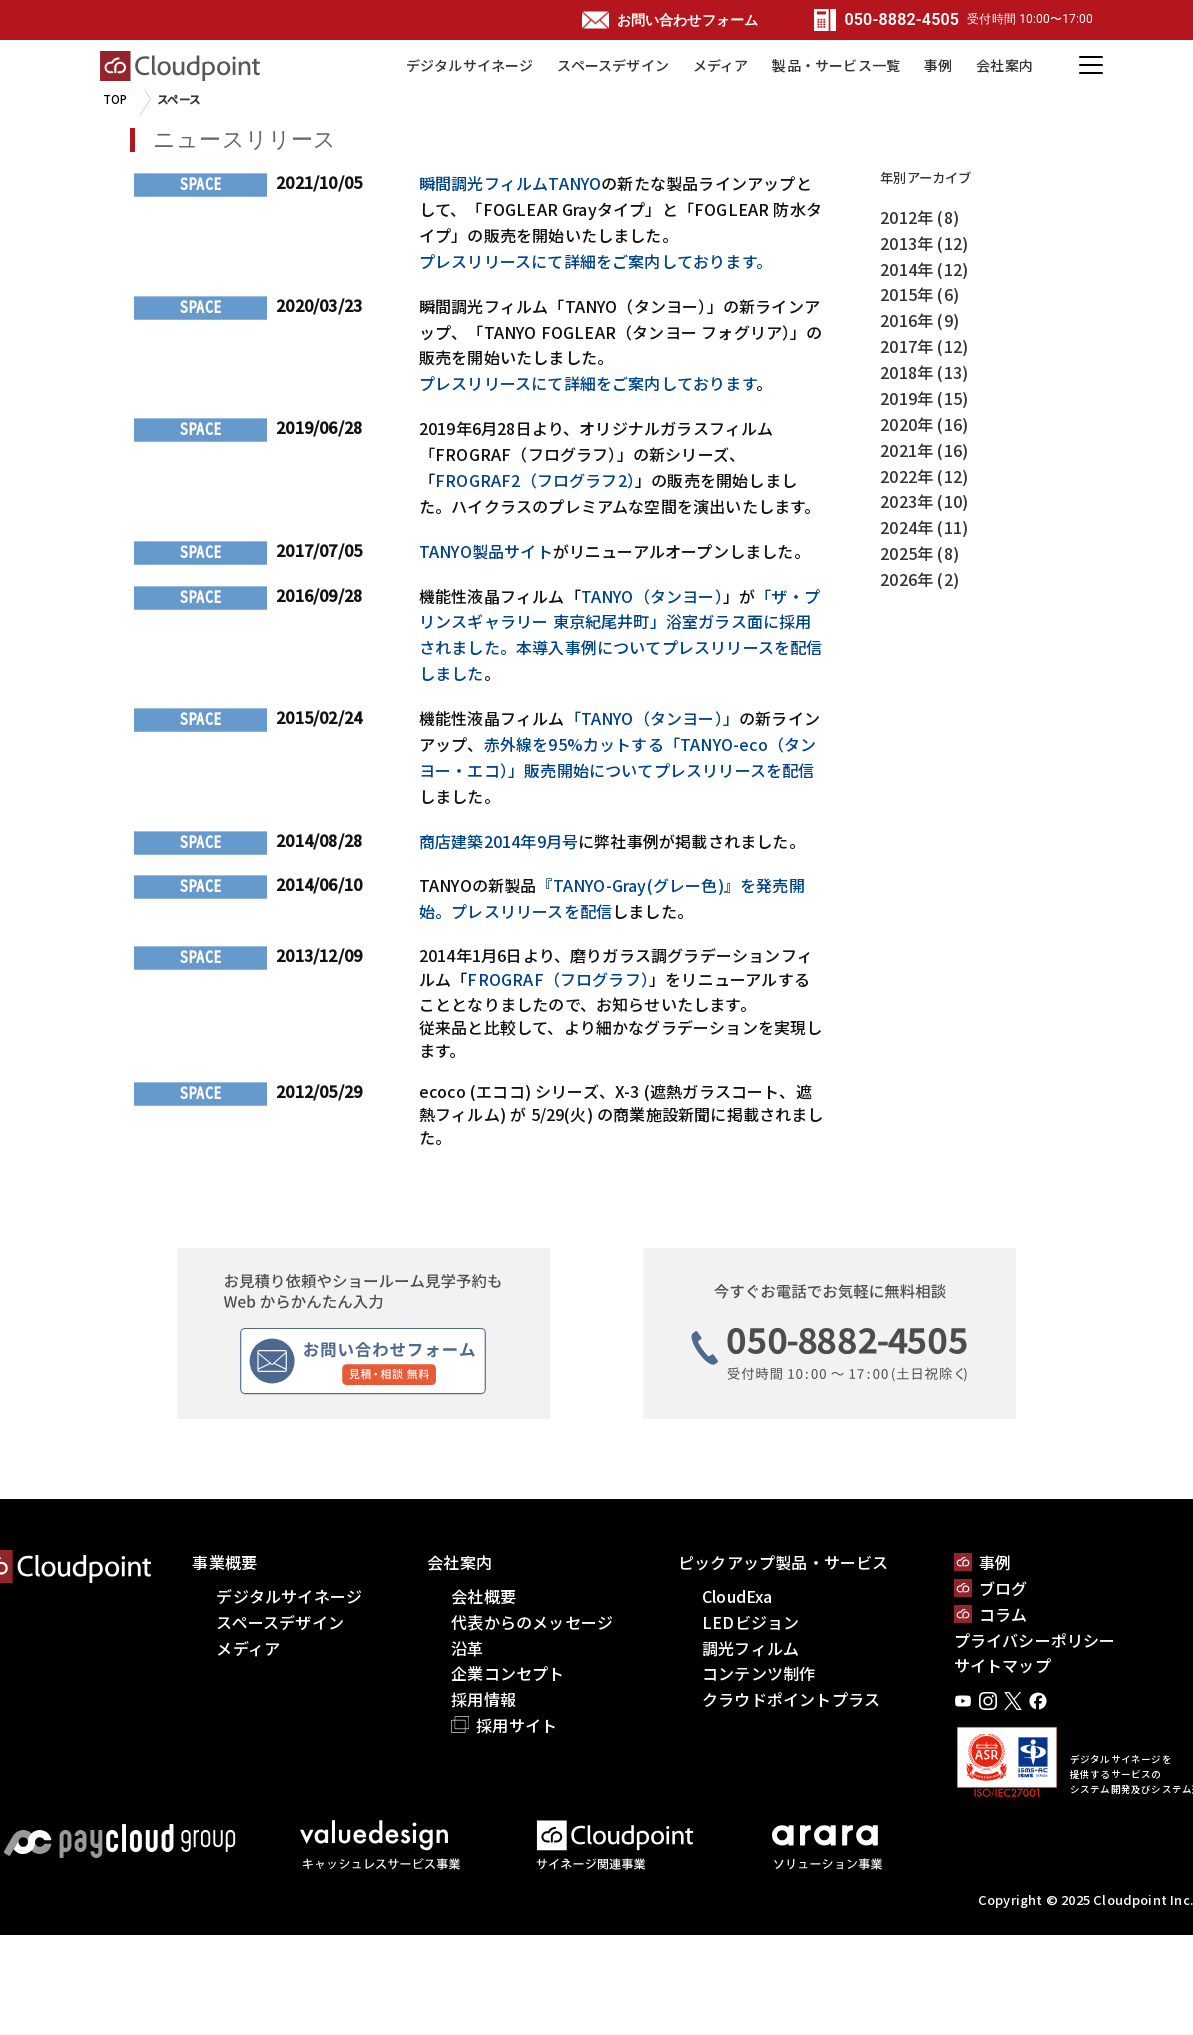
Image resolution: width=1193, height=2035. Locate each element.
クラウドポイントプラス (791, 1699)
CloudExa (737, 1596)
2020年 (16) (924, 424)
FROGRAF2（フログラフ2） (535, 480)
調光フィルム (750, 1648)
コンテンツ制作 (758, 1673)
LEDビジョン (750, 1622)
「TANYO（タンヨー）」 (652, 718)
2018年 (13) (924, 372)
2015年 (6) (919, 294)
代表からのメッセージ (532, 1622)
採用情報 (483, 1699)
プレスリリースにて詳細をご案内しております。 (595, 261)
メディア (721, 65)
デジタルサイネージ (470, 65)
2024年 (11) (924, 527)
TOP (115, 99)
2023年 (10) (924, 501)
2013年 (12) (924, 243)
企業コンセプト (507, 1673)
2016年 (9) (919, 320)
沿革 (467, 1648)
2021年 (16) (924, 450)
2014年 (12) (924, 269)
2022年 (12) (924, 476)
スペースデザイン (613, 65)
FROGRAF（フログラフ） (558, 979)
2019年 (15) (924, 398)
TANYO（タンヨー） (652, 596)
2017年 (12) (924, 346)
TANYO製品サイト (486, 551)
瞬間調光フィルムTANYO (510, 183)
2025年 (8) (919, 553)
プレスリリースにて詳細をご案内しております (587, 383)
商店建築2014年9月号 (498, 841)
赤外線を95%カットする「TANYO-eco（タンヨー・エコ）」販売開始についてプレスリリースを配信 (618, 757)
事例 (938, 65)
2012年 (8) (919, 217)
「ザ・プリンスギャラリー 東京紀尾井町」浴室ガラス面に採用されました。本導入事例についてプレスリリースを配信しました (621, 635)
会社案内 (1004, 65)
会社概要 (483, 1596)
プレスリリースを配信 (531, 911)
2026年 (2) (919, 579)
